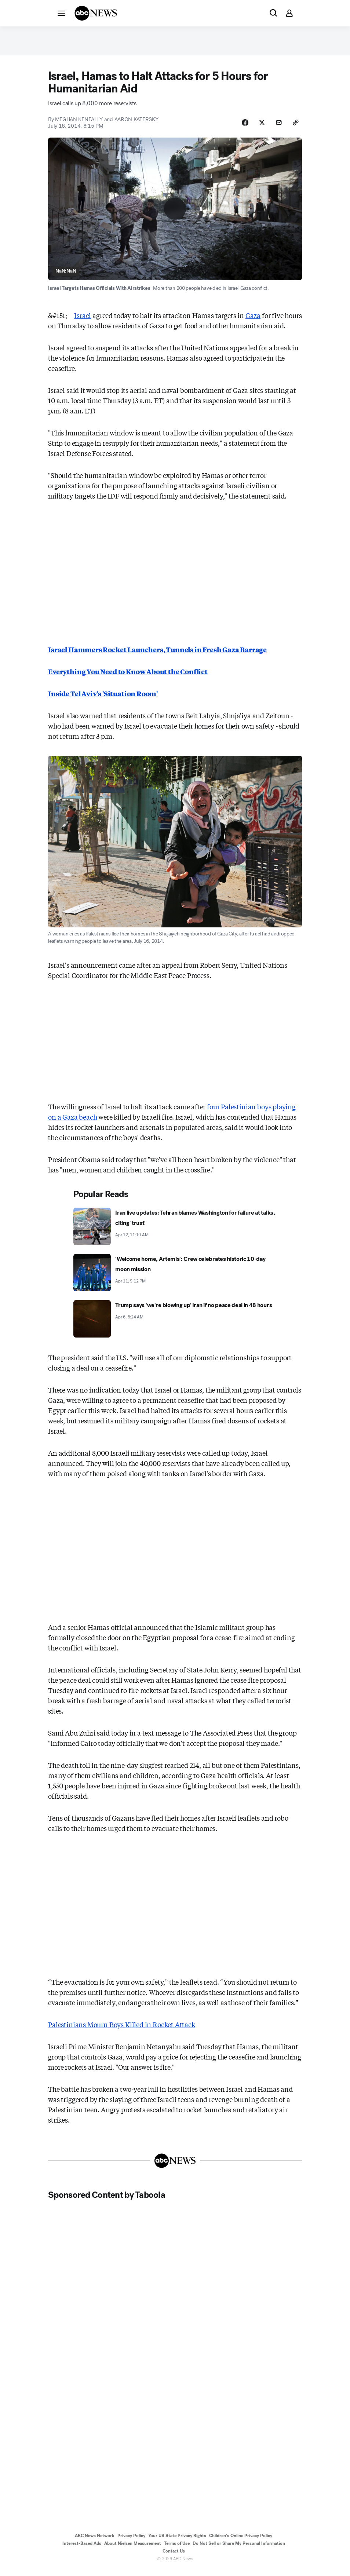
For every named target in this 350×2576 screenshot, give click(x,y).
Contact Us (174, 2557)
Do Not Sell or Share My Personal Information (239, 2549)
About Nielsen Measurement (132, 2549)
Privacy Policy (131, 2541)
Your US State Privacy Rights (177, 2541)
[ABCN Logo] (95, 13)
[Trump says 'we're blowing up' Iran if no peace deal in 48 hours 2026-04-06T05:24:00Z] (174, 1324)
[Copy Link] (295, 127)
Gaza (252, 320)
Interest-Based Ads (81, 2549)
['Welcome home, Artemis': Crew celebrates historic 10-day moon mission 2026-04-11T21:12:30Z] (174, 1278)
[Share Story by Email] (277, 127)
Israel (82, 320)
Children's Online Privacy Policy (240, 2541)
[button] (61, 12)
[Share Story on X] (258, 127)
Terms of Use (177, 2549)
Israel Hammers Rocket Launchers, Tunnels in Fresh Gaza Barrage (157, 655)
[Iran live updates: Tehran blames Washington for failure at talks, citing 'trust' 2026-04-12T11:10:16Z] (174, 1232)
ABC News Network (94, 2541)
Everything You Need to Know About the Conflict (128, 677)
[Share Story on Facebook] (240, 127)
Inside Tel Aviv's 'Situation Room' (103, 699)
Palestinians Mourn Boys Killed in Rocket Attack (121, 2030)
